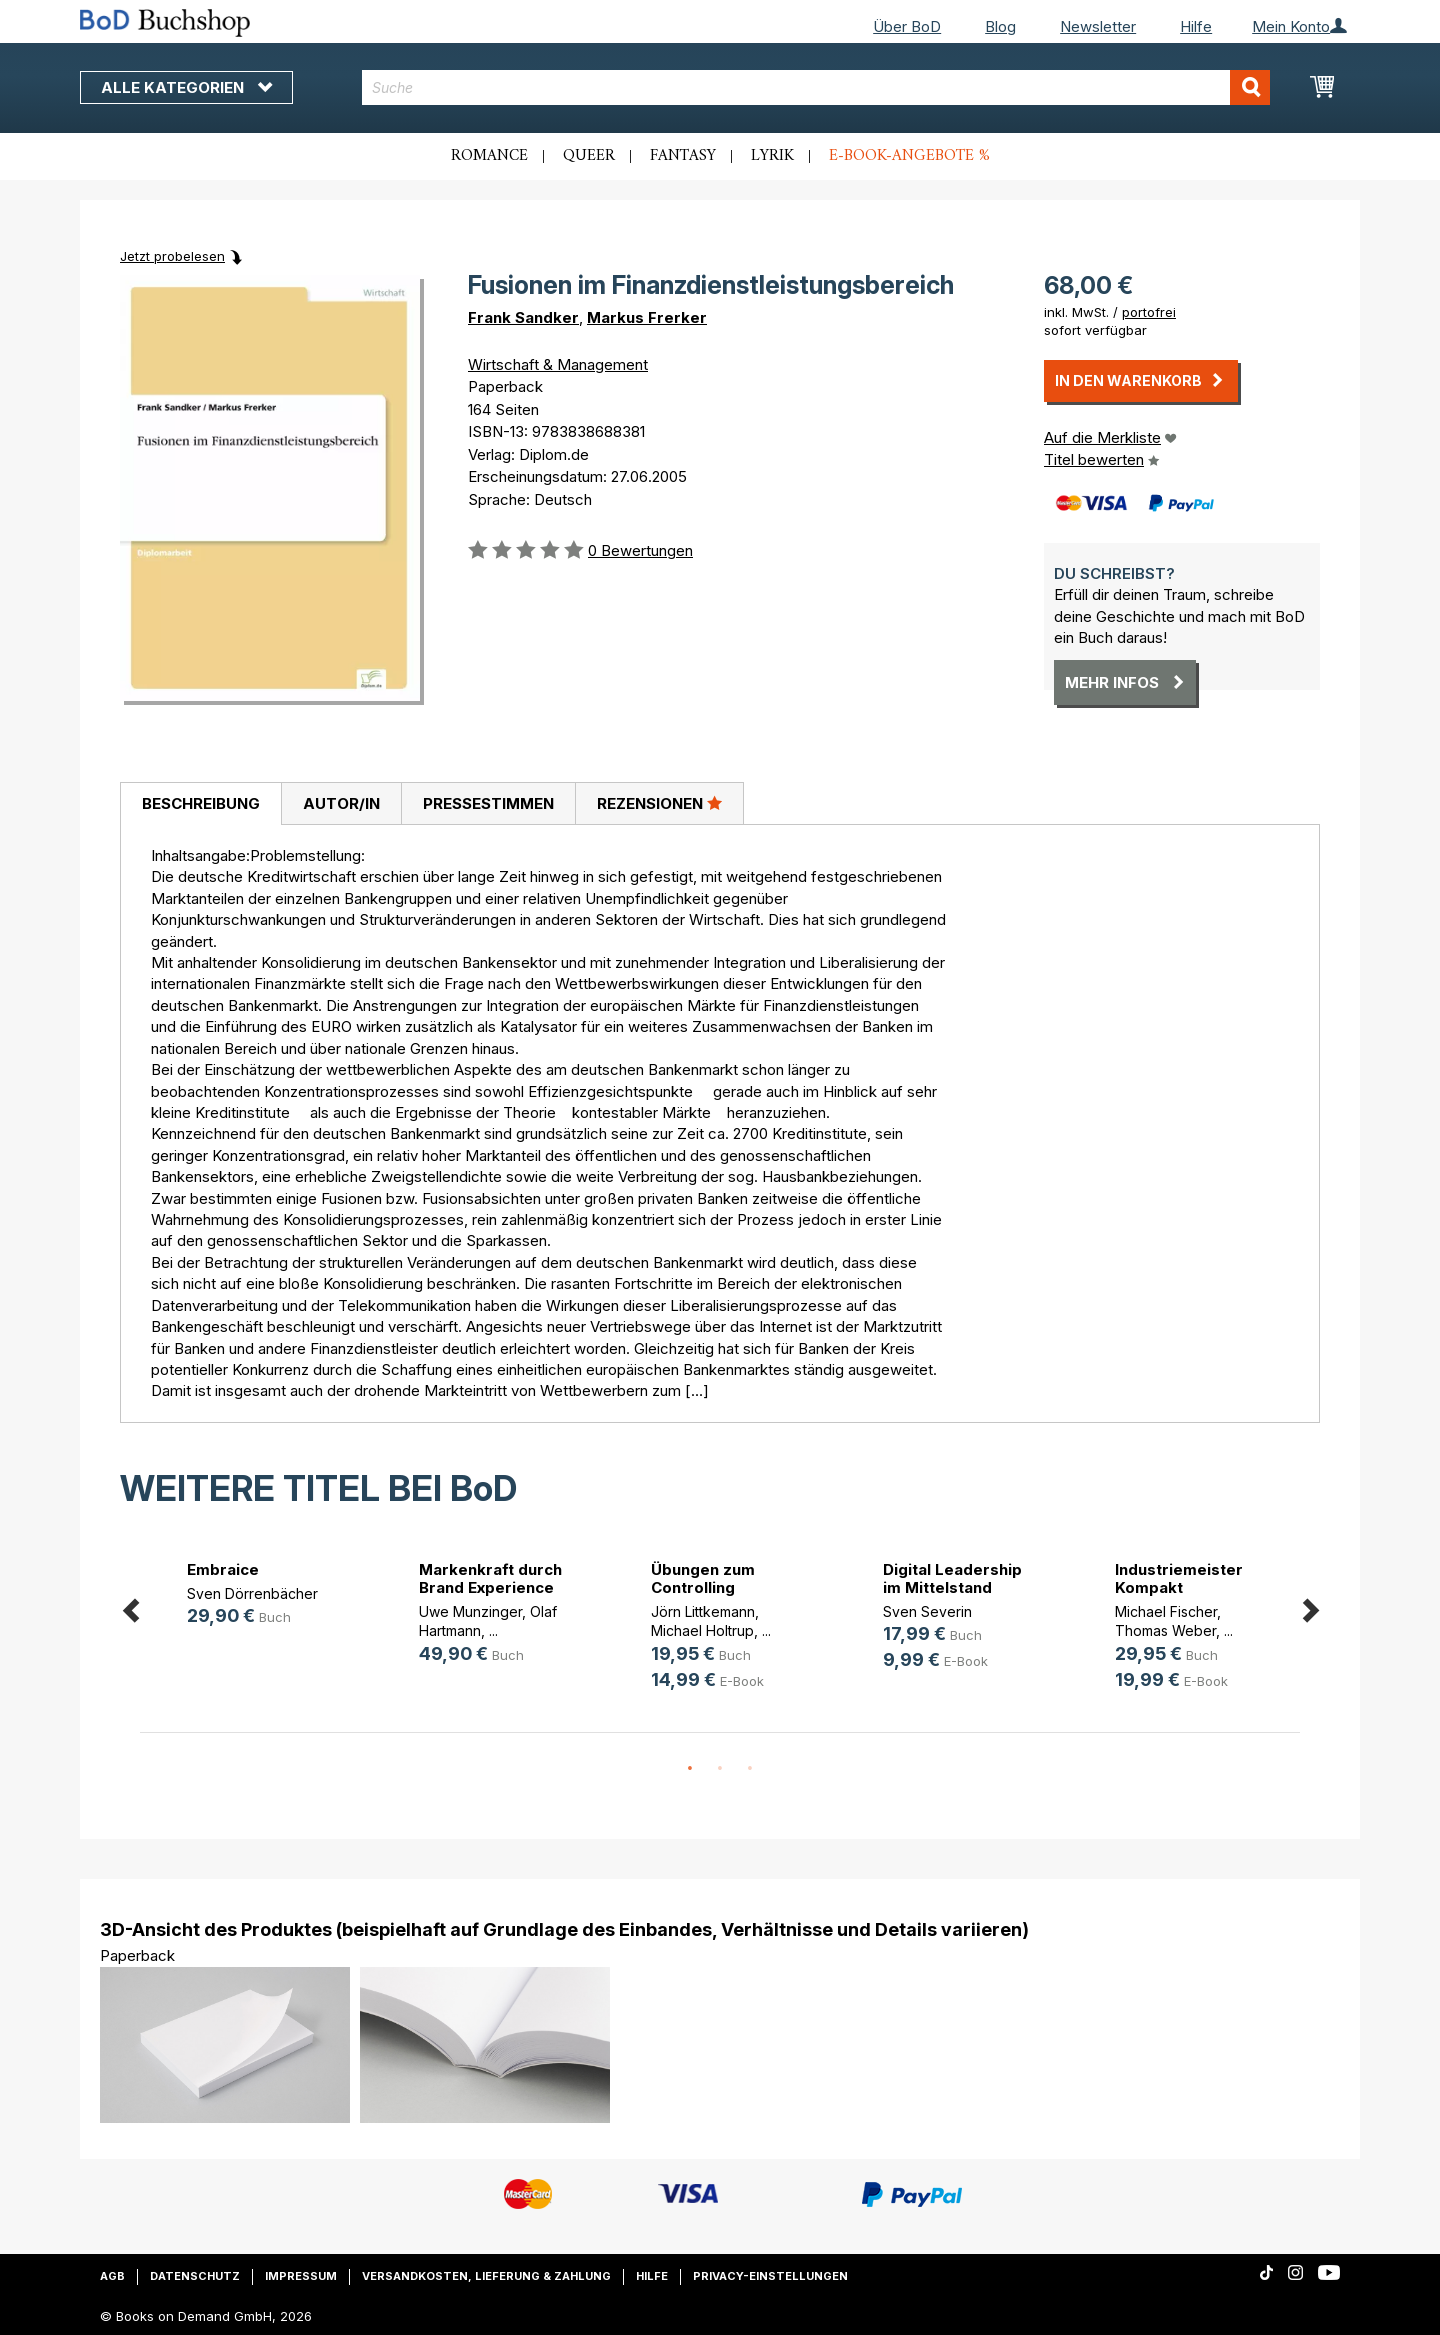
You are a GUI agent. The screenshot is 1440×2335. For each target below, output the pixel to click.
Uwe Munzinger (470, 1611)
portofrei (1149, 312)
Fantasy (683, 156)
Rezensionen (659, 803)
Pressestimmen (488, 803)
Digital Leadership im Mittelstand (952, 1578)
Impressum (301, 2276)
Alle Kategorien (186, 87)
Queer (589, 156)
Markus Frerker (647, 317)
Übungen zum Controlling (703, 1578)
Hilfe (1196, 26)
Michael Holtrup (702, 1630)
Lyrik (772, 156)
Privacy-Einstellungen (770, 2276)
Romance (489, 156)
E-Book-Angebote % (909, 156)
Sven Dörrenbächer (252, 1593)
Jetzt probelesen (172, 256)
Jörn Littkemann (703, 1611)
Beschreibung (201, 803)
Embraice (223, 1569)
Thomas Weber (1165, 1630)
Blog (1000, 26)
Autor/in (341, 803)
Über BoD (907, 26)
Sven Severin (927, 1611)
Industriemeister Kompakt (1179, 1578)
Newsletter (1098, 26)
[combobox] (816, 87)
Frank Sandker (523, 317)
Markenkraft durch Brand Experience (490, 1578)
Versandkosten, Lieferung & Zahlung (486, 2276)
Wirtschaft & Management (558, 364)
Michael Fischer (1166, 1611)
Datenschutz (195, 2276)
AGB (112, 2276)
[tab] (200, 804)
